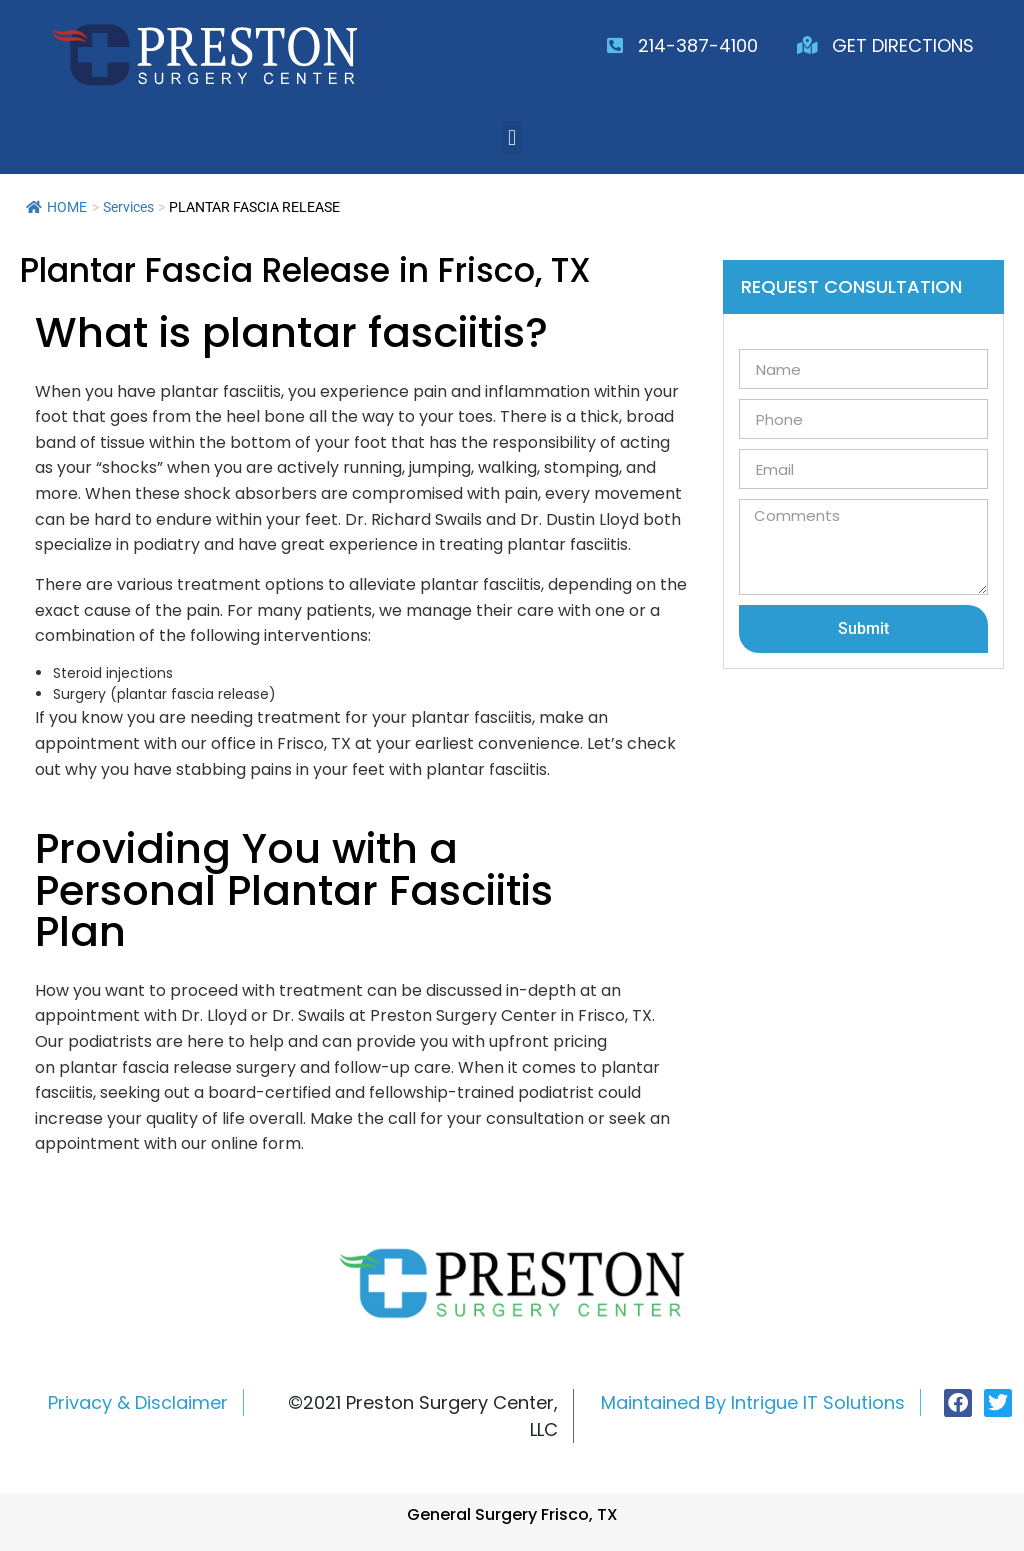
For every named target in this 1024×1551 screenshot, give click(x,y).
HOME (56, 207)
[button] (511, 137)
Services (128, 207)
